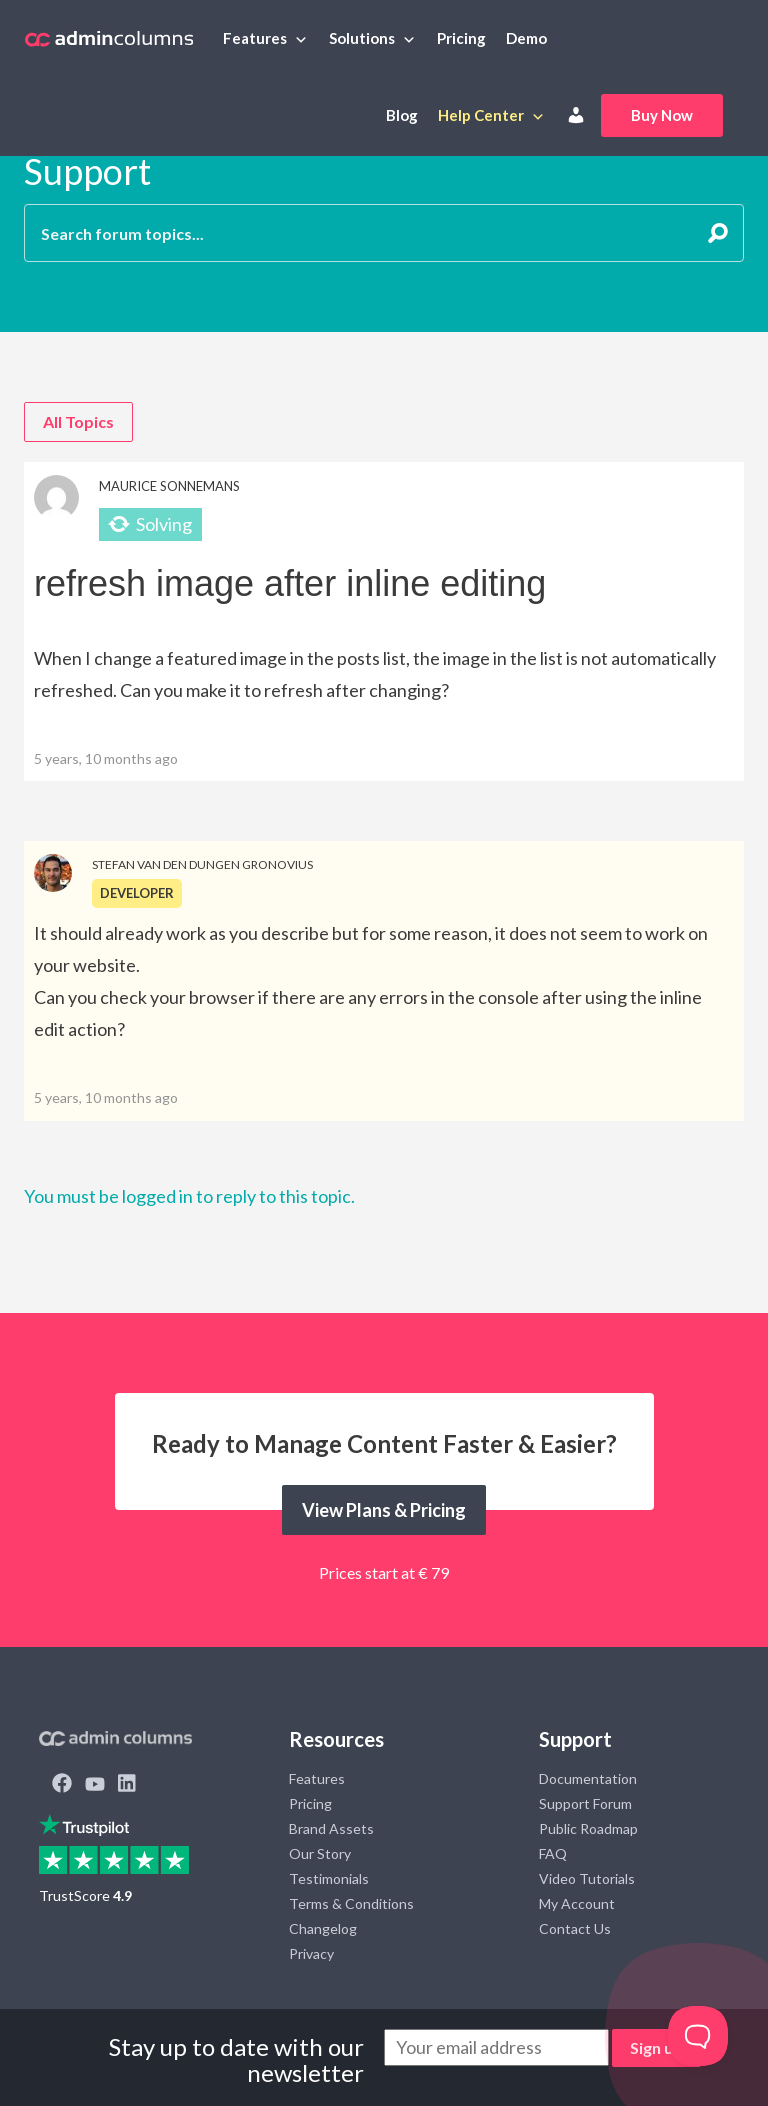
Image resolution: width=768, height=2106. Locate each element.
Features (255, 38)
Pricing (461, 38)
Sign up (656, 2047)
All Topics (78, 421)
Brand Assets (331, 1828)
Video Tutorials (587, 1878)
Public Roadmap (588, 1828)
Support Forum (585, 1803)
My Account (577, 1903)
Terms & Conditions (351, 1903)
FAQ (553, 1853)
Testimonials (329, 1878)
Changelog (323, 1928)
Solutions (362, 38)
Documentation (588, 1778)
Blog (402, 115)
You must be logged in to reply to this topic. (189, 1196)
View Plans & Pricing (384, 1510)
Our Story (320, 1853)
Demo (526, 38)
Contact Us (575, 1928)
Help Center (481, 115)
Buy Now (662, 115)
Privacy (311, 1953)
